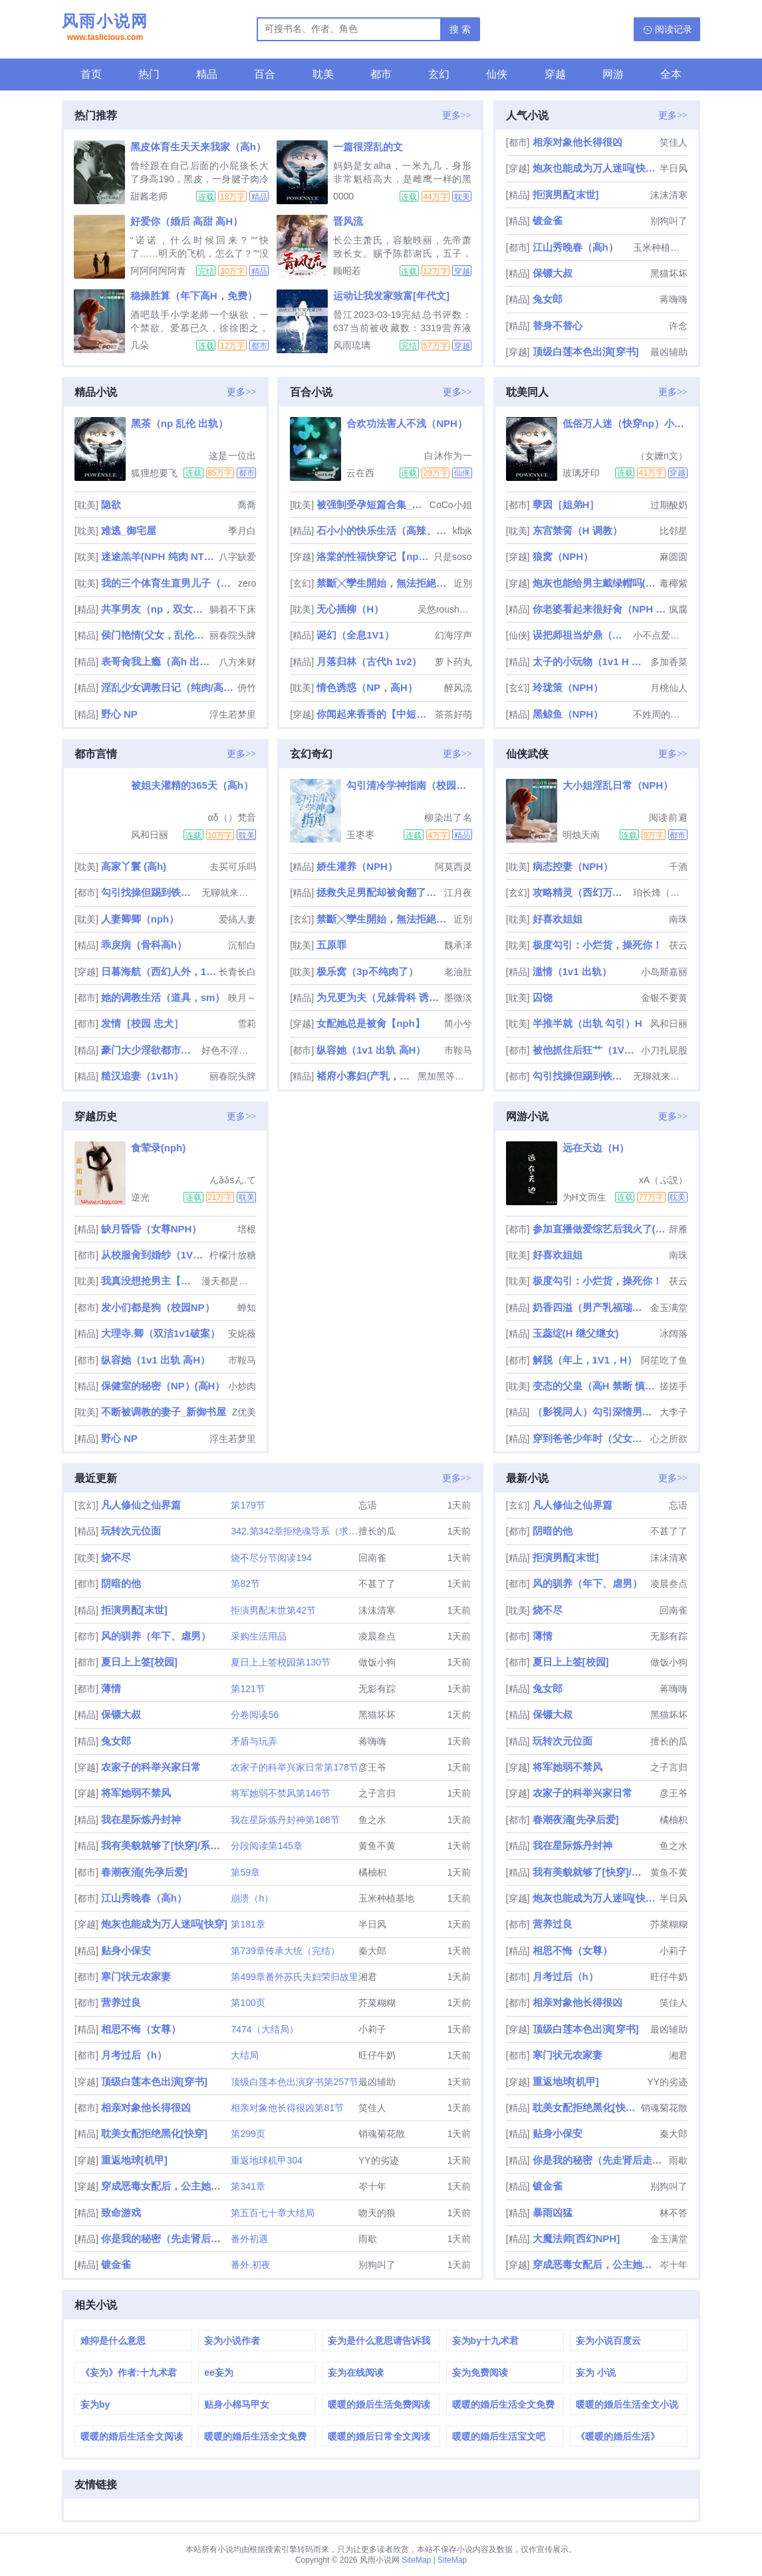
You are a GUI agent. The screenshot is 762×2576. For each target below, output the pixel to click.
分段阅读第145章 (266, 1845)
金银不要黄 (664, 997)
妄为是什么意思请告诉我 (379, 2340)
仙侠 (496, 74)
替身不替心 (557, 325)
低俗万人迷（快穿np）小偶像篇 (633, 423)
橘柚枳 (372, 1872)
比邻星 (674, 530)
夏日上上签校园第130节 (280, 1662)
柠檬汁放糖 (232, 1255)
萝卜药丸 (453, 661)
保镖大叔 (552, 273)
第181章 (248, 1924)
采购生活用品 (259, 1636)
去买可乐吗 (232, 866)
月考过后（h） (134, 2055)
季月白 (242, 530)
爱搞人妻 (237, 919)
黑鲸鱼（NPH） (568, 714)
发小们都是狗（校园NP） (158, 1307)
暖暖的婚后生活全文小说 (627, 2404)
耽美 (323, 74)
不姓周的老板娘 (660, 714)
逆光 (140, 1197)
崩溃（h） (252, 1898)
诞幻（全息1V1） (355, 635)
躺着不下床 (232, 609)
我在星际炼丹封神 (141, 1819)
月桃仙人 (669, 687)
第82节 (245, 1583)
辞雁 (678, 1229)
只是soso (453, 556)
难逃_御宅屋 (128, 530)
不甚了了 (377, 1583)
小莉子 (372, 2029)
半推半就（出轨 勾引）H (587, 1023)
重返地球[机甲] (134, 2160)
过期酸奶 (669, 505)
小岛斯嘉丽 (664, 971)
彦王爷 (372, 1767)
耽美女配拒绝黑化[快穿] (154, 2133)
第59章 (245, 1872)
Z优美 (244, 1412)
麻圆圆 (674, 556)
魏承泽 (458, 945)
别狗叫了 (669, 220)
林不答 (674, 2213)
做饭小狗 (377, 1662)
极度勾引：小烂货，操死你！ (597, 944)
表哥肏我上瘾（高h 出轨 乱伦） (158, 661)
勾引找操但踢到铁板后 (150, 892)
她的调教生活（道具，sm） (163, 997)
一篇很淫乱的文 (368, 146)
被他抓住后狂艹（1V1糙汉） (585, 1050)
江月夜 (458, 892)
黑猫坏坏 (669, 273)
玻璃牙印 (581, 473)
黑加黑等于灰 (445, 1076)
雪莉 (246, 1023)
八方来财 (237, 661)
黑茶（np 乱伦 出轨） (180, 423)
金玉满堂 (669, 1307)
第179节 (248, 1505)
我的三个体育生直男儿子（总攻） (168, 583)
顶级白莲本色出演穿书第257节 (294, 2081)
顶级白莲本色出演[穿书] (586, 351)
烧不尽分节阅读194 (271, 1557)
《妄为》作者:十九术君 (128, 2372)
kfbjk (462, 530)
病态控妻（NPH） (573, 866)
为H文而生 (584, 1197)
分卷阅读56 (255, 1714)
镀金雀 (548, 220)
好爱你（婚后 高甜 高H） (186, 221)
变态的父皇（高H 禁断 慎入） (595, 1385)
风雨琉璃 (351, 345)
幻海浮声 (453, 635)
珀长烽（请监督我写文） (660, 892)
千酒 (678, 866)
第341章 (248, 2186)
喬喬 (246, 505)
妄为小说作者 (232, 2340)
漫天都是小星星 (228, 1281)
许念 (678, 326)
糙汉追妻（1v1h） (142, 1075)
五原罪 (331, 944)
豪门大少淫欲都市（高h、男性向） (150, 1050)
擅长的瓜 (377, 1531)
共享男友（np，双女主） (154, 609)
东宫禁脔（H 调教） (577, 530)
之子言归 (377, 1793)
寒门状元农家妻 (136, 1976)
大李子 (674, 1412)
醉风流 (458, 687)
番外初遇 (249, 2238)
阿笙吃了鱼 (664, 1360)
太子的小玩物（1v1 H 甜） (590, 661)
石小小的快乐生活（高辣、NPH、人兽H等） (383, 530)
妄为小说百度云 (608, 2340)
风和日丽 (149, 834)
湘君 (367, 1976)
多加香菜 (669, 661)
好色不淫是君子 (228, 1050)
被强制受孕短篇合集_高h (372, 504)
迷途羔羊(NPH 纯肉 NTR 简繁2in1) (158, 556)
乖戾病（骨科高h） (144, 944)
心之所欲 (669, 1438)
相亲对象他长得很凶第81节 (287, 2107)
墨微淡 (458, 997)
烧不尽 (116, 1557)
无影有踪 (377, 1688)
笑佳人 (674, 142)
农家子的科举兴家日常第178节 (294, 1767)
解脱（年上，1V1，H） (585, 1359)
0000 (343, 196)
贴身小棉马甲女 (236, 2404)
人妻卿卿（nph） (140, 919)
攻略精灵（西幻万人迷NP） (582, 892)
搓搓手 (674, 1386)
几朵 (139, 345)
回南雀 (372, 1557)
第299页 (248, 2133)
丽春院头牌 (232, 635)
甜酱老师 (149, 196)
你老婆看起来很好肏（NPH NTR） (599, 609)
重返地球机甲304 (266, 2160)
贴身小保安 (126, 1950)
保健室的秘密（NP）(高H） (163, 1385)
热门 (149, 74)
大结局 (245, 2055)
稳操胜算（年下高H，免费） (193, 295)
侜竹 (246, 687)
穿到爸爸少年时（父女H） (590, 1438)
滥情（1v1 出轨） (572, 971)
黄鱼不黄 (377, 1845)
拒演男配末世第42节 (273, 1610)
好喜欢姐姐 (557, 919)
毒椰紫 (674, 583)
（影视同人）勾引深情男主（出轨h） (595, 1411)
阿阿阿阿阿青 (158, 270)
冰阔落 (674, 1333)
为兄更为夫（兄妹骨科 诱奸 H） (379, 997)
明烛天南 (581, 834)
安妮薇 (242, 1333)
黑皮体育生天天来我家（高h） (198, 146)
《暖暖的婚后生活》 (618, 2436)
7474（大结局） (264, 2029)
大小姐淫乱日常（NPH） (618, 785)
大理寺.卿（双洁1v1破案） (160, 1333)
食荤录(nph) (158, 1147)
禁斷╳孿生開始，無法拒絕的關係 (383, 583)
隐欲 (111, 504)
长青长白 (237, 971)
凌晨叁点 (377, 1636)
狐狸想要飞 (154, 473)
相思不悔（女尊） (141, 2029)
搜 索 (460, 29)
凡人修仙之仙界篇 (141, 1504)
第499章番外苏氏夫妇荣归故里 (294, 1976)
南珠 (678, 919)
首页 (91, 74)
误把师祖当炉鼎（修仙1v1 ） (582, 635)
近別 (462, 583)
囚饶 (543, 997)
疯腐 (678, 609)
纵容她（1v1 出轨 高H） (371, 1050)
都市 (381, 74)
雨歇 (367, 2238)
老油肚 (458, 971)
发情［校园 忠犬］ (142, 1023)
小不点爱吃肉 (660, 635)
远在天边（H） (596, 1147)
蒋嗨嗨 (674, 299)
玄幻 (438, 74)
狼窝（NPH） (563, 556)
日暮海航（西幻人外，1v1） (158, 971)
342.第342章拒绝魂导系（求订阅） (303, 1531)
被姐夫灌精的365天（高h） (192, 785)
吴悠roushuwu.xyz (445, 609)
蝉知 (246, 1307)
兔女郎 (548, 299)
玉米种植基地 (660, 247)
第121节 (248, 1688)
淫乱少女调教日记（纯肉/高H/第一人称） (168, 687)
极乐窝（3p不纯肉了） (367, 971)
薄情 (111, 1688)
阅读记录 (673, 29)
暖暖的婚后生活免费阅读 (379, 2404)
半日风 (674, 168)
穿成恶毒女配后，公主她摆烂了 (171, 2186)
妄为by (95, 2404)
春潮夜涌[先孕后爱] (144, 1872)
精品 (206, 74)
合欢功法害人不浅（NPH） (406, 423)
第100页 (248, 2002)
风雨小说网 (105, 28)
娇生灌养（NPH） (357, 866)
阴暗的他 (121, 1583)
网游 (613, 74)
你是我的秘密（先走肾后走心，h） (179, 2238)
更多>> (456, 115)
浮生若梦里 (232, 714)
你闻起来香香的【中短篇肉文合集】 (374, 714)
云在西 (360, 473)
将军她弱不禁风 (136, 1792)
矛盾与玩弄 (254, 1741)
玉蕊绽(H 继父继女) (576, 1333)
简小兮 (458, 1023)
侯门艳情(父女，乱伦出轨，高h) (154, 635)
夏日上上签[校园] (139, 1661)
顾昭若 (347, 270)
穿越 (555, 74)
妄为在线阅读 (356, 2372)
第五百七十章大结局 (273, 2213)
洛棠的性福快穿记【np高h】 (374, 556)
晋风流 (348, 221)
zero (247, 583)
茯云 (678, 945)
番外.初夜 (251, 2264)
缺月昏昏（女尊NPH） (151, 1228)
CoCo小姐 (451, 505)
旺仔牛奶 (377, 2055)
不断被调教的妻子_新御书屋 (163, 1411)
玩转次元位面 (131, 1530)
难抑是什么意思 (113, 2340)
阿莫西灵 (453, 866)
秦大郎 (372, 1950)
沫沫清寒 (669, 195)
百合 (264, 74)
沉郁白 (242, 945)
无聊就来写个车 (228, 892)
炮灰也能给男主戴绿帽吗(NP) (595, 583)
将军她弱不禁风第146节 (280, 1793)
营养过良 (121, 2002)
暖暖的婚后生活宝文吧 (498, 2436)
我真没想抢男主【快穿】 (150, 1280)
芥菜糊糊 (377, 2002)
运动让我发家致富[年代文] (391, 295)
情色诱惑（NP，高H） (367, 687)
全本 (671, 74)
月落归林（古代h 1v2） (369, 661)
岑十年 (372, 2186)
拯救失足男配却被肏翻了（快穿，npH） (379, 892)
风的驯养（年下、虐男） (156, 1636)
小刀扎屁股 (664, 1050)
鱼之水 (372, 1819)
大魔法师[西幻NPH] (576, 2238)
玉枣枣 (360, 834)
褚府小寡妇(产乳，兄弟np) (366, 1075)
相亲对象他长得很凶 (577, 142)
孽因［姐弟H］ (566, 504)
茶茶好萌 (453, 714)
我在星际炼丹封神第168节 (285, 1819)
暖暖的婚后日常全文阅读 (379, 2436)
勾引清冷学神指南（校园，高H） (419, 785)
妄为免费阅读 (480, 2372)
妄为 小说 (596, 2372)
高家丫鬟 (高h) (133, 866)
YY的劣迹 (378, 2160)
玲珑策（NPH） (568, 687)
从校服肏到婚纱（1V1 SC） (154, 1254)
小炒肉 (242, 1386)
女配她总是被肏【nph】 (371, 1023)
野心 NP (119, 714)
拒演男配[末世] (566, 194)
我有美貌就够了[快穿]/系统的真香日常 (185, 1845)
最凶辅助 (669, 352)
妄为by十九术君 (485, 2340)
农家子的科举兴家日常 (151, 1767)
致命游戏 (121, 2212)
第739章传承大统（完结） (285, 1950)
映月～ (242, 997)
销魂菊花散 (381, 2133)
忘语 (367, 1505)
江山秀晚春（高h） (575, 247)
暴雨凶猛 (552, 2212)
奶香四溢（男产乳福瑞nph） (590, 1307)
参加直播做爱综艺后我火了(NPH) (599, 1228)
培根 (246, 1229)
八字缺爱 (237, 556)
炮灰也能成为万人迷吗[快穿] (595, 168)
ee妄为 (218, 2372)
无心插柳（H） (350, 609)
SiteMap (416, 2560)
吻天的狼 (377, 2213)
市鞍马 (458, 1050)
